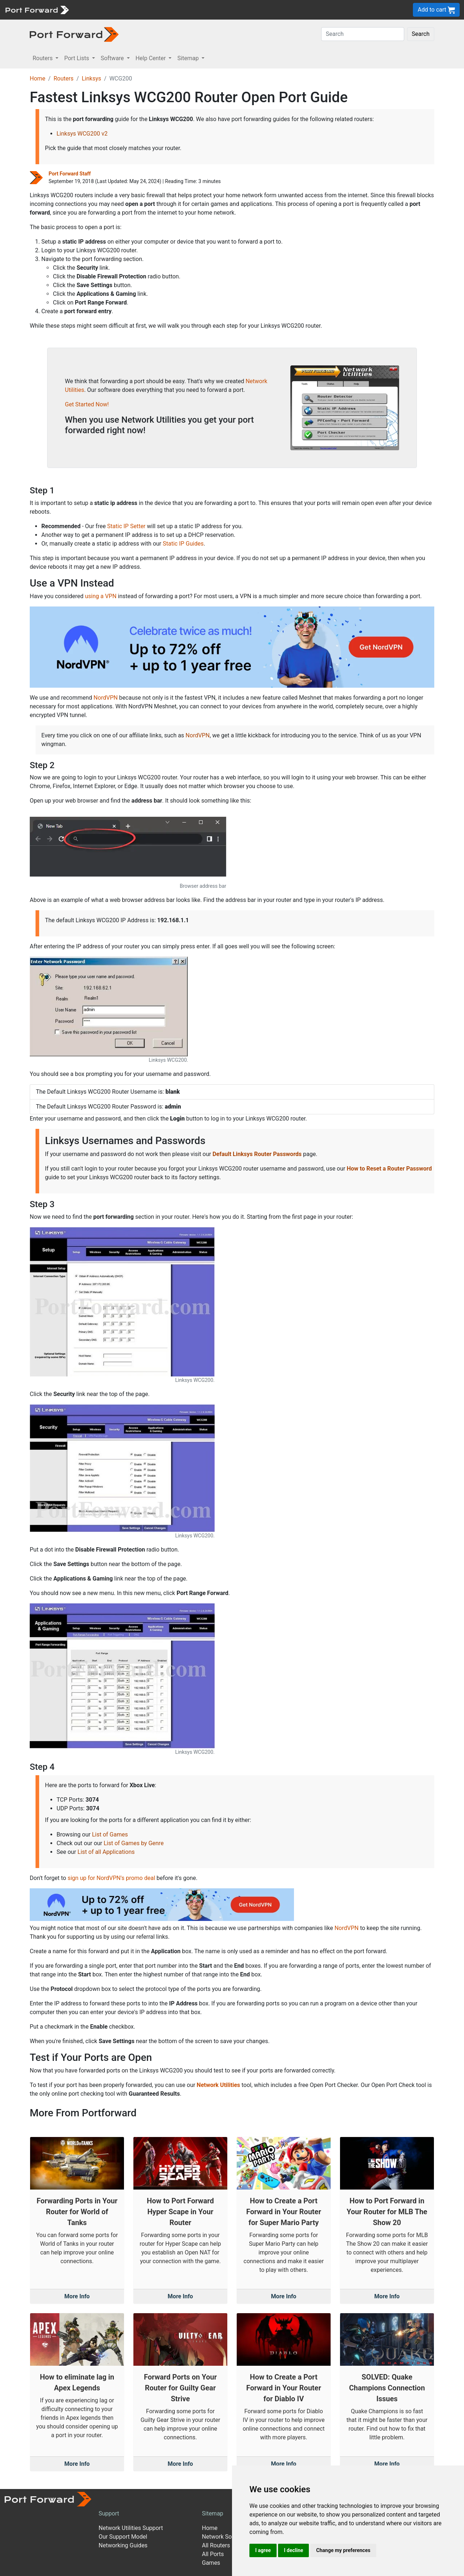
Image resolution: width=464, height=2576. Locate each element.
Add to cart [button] (436, 10)
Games (211, 2562)
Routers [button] (43, 58)
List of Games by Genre (133, 1843)
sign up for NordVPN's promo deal (111, 1878)
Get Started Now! (87, 404)
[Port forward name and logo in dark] (74, 33)
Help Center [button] (151, 58)
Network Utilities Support (131, 2528)
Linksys (91, 78)
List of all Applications (106, 1851)
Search (421, 33)
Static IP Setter (126, 526)
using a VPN (100, 596)
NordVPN (106, 697)
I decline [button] (293, 2550)
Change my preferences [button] (343, 2550)
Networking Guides (123, 2545)
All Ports (213, 2554)
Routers (64, 78)
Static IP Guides (183, 543)
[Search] (362, 34)
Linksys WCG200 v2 (82, 133)
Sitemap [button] (188, 58)
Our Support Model (123, 2536)
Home (37, 78)
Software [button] (113, 58)
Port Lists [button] (77, 58)
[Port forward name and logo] (36, 9)
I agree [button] (263, 2550)
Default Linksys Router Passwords (257, 1154)
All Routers (216, 2545)
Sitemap (212, 2513)
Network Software (225, 2536)
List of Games (110, 1834)
